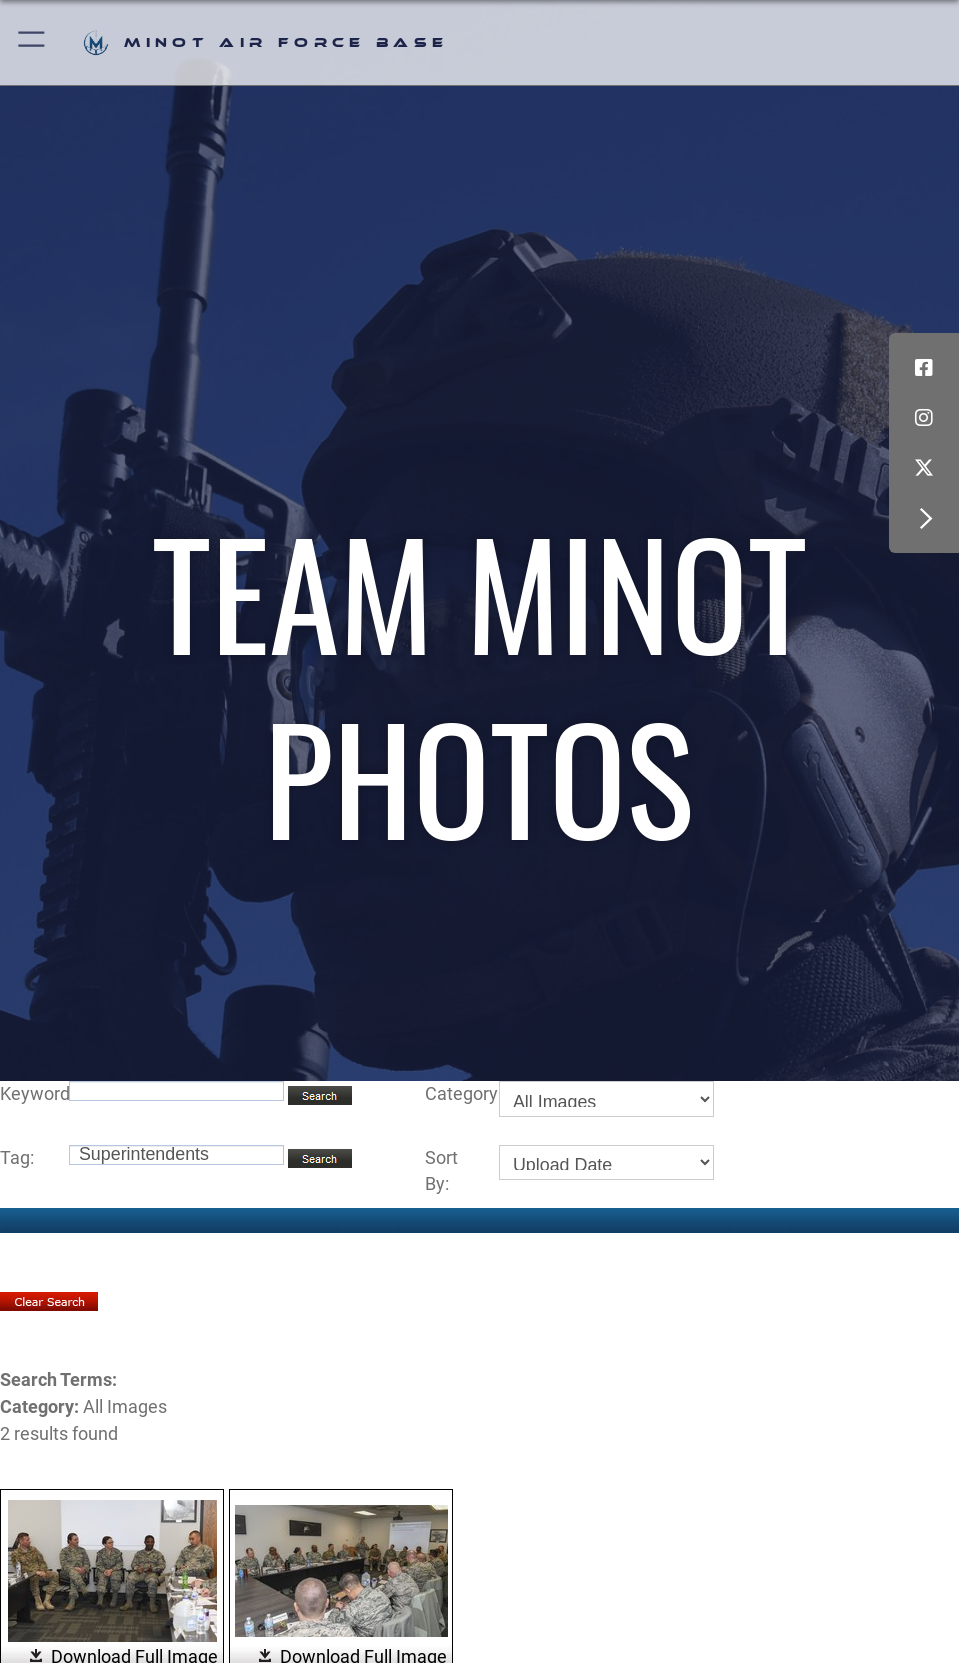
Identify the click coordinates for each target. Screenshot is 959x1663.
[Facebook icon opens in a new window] (924, 368)
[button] (32, 42)
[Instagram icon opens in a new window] (924, 418)
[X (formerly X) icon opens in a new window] (924, 468)
